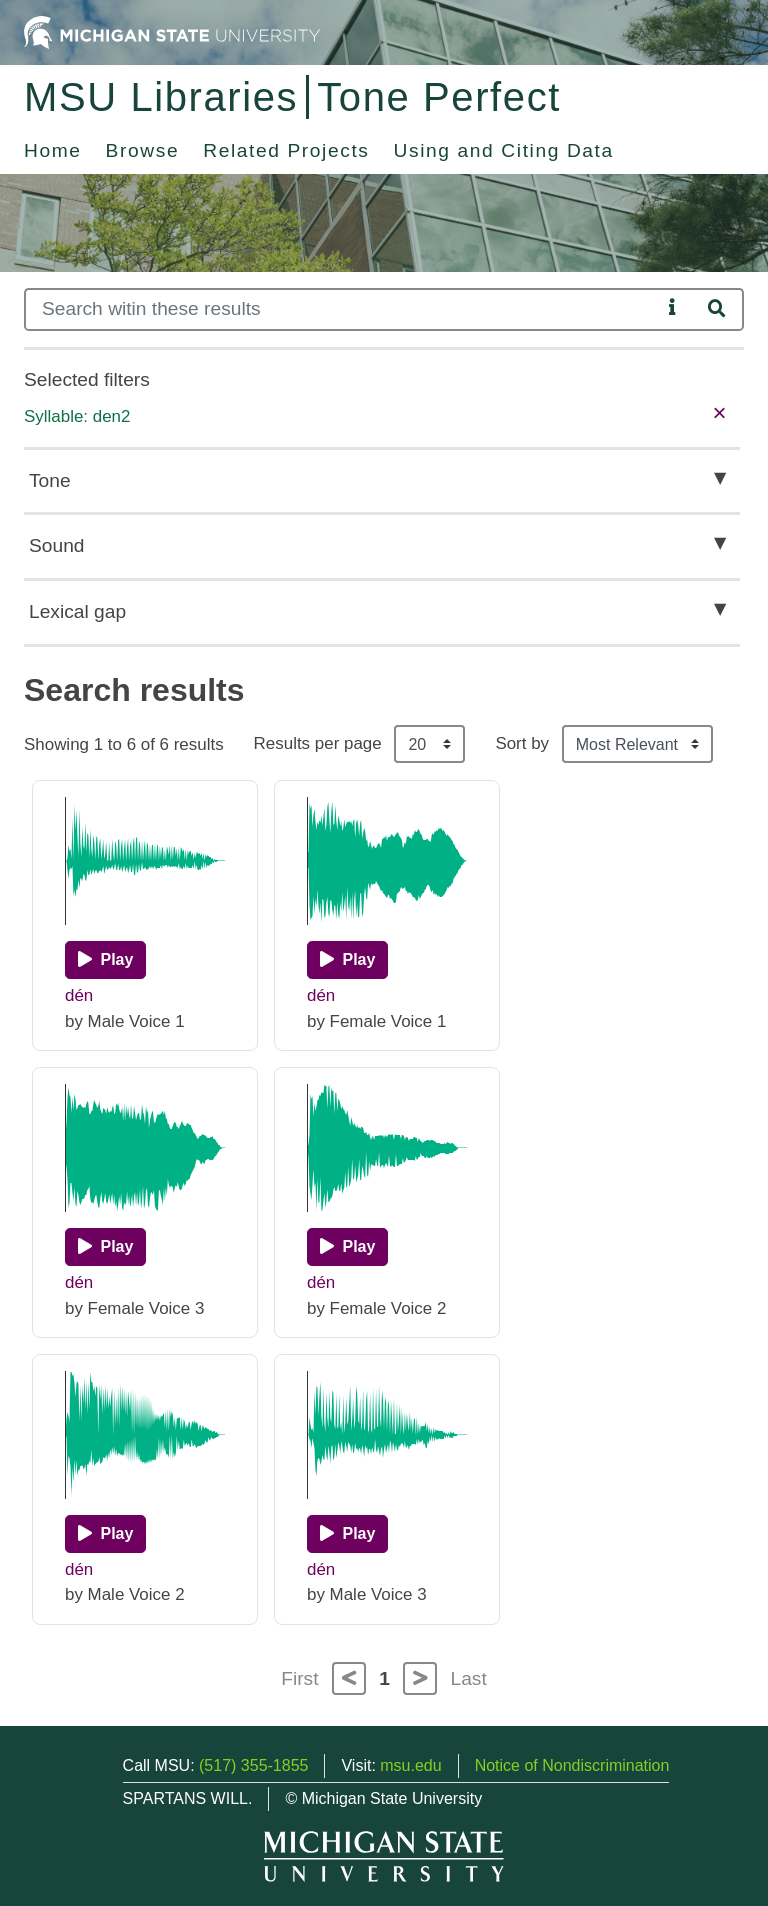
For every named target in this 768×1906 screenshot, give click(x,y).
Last (469, 1678)
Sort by (522, 743)
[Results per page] (429, 744)
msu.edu (410, 1765)
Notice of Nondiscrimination (572, 1765)
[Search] (342, 309)
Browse (143, 150)
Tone (50, 480)
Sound (56, 545)
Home (53, 150)
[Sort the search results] (637, 744)
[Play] (105, 960)
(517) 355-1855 (253, 1765)
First (299, 1678)
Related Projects (286, 150)
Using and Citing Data (504, 150)
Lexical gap (77, 611)
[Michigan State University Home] (172, 31)
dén (79, 995)
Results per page (318, 743)
